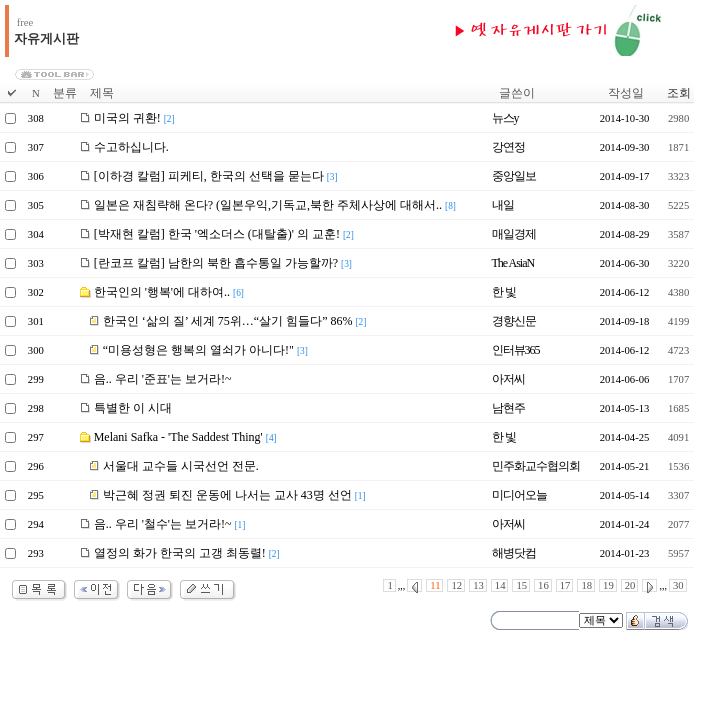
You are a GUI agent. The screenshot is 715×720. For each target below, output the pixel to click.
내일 (503, 205)
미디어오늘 (519, 495)
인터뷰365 (516, 350)
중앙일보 (514, 176)
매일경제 (514, 234)
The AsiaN (513, 263)
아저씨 (508, 379)
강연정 (508, 147)
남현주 (508, 408)
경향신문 (514, 321)
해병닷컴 (514, 553)
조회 (679, 93)
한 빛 (504, 292)
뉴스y (505, 118)
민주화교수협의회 (536, 466)
